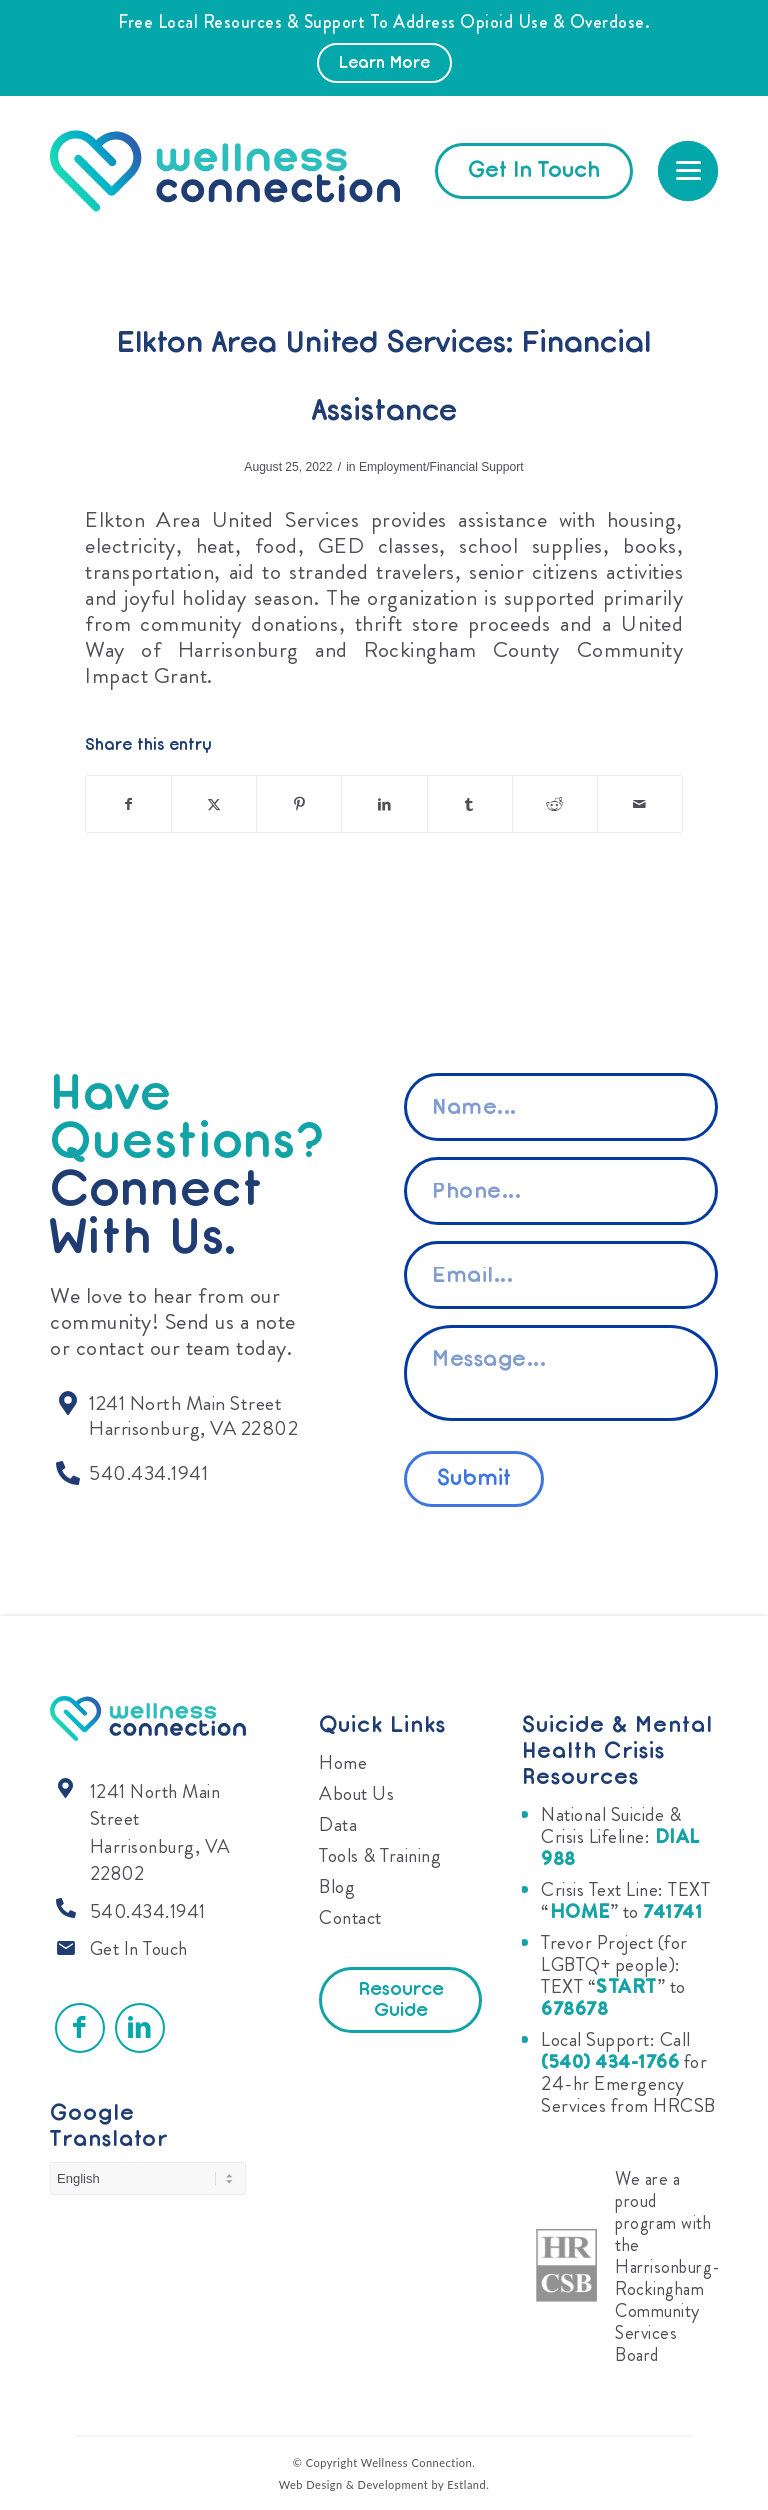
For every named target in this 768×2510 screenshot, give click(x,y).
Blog (337, 1886)
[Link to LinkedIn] (140, 2028)
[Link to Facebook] (80, 2028)
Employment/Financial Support (441, 467)
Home (343, 1762)
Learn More (384, 64)
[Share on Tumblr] (470, 804)
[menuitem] (688, 171)
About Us (356, 1793)
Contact (350, 1917)
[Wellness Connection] (244, 171)
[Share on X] (214, 804)
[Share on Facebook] (128, 804)
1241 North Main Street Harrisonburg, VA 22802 (160, 1833)
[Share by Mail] (640, 804)
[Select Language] (148, 2178)
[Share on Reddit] (555, 804)
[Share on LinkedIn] (384, 804)
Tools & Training (380, 1855)
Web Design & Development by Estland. (384, 2484)
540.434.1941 (148, 1911)
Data (338, 1824)
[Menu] (688, 171)
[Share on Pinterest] (299, 804)
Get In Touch (139, 1948)
